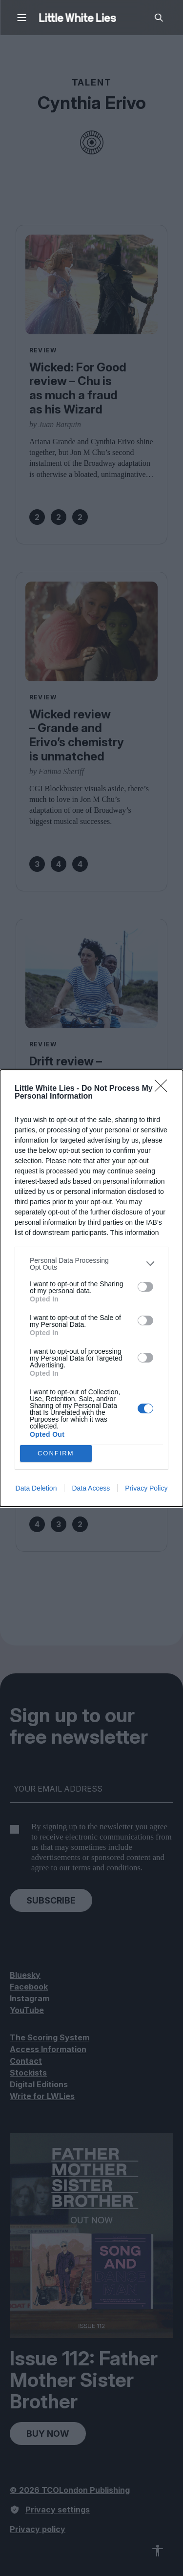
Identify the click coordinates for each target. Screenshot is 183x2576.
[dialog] (91, 1288)
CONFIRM (56, 1453)
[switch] (145, 1287)
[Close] (164, 1089)
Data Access (91, 1488)
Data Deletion (36, 1488)
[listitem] (91, 1264)
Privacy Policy (146, 1488)
